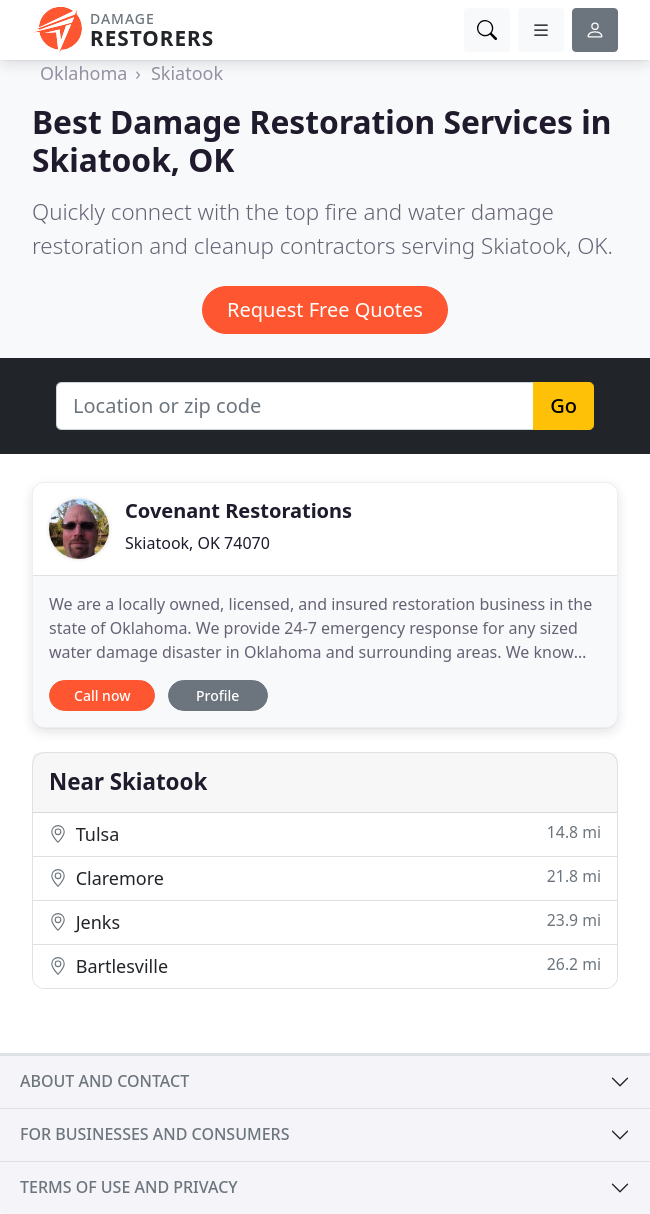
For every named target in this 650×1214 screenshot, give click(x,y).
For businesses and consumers (154, 1134)
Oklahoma (83, 73)
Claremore (325, 877)
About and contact (104, 1081)
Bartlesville (325, 965)
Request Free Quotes (325, 309)
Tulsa (325, 833)
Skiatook (187, 73)
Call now (102, 695)
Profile (217, 695)
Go (563, 405)
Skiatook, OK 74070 (197, 543)
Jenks (325, 921)
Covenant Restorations (238, 510)
